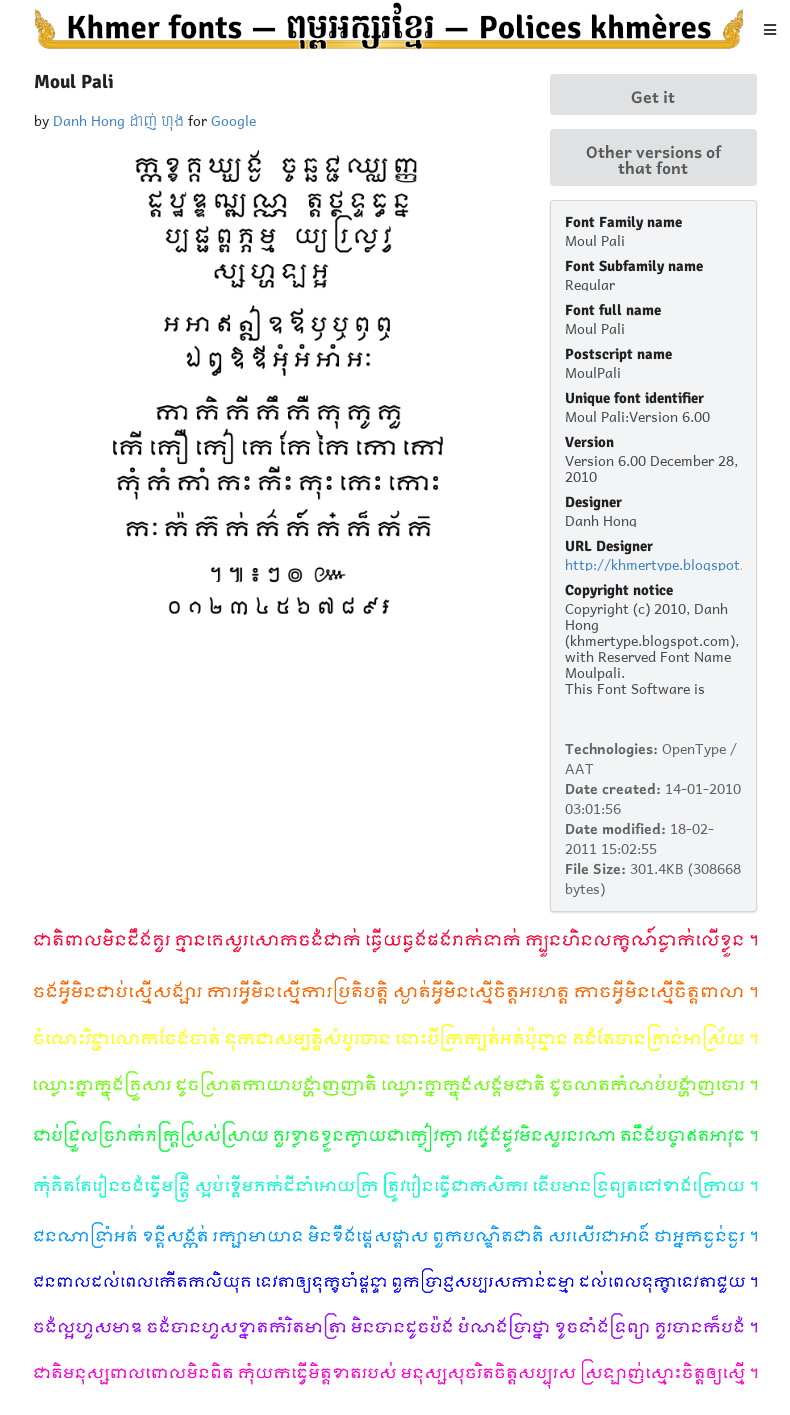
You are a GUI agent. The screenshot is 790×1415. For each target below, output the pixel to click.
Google (233, 118)
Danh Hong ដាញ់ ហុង (118, 118)
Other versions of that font (653, 158)
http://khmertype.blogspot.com (668, 562)
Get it (653, 95)
